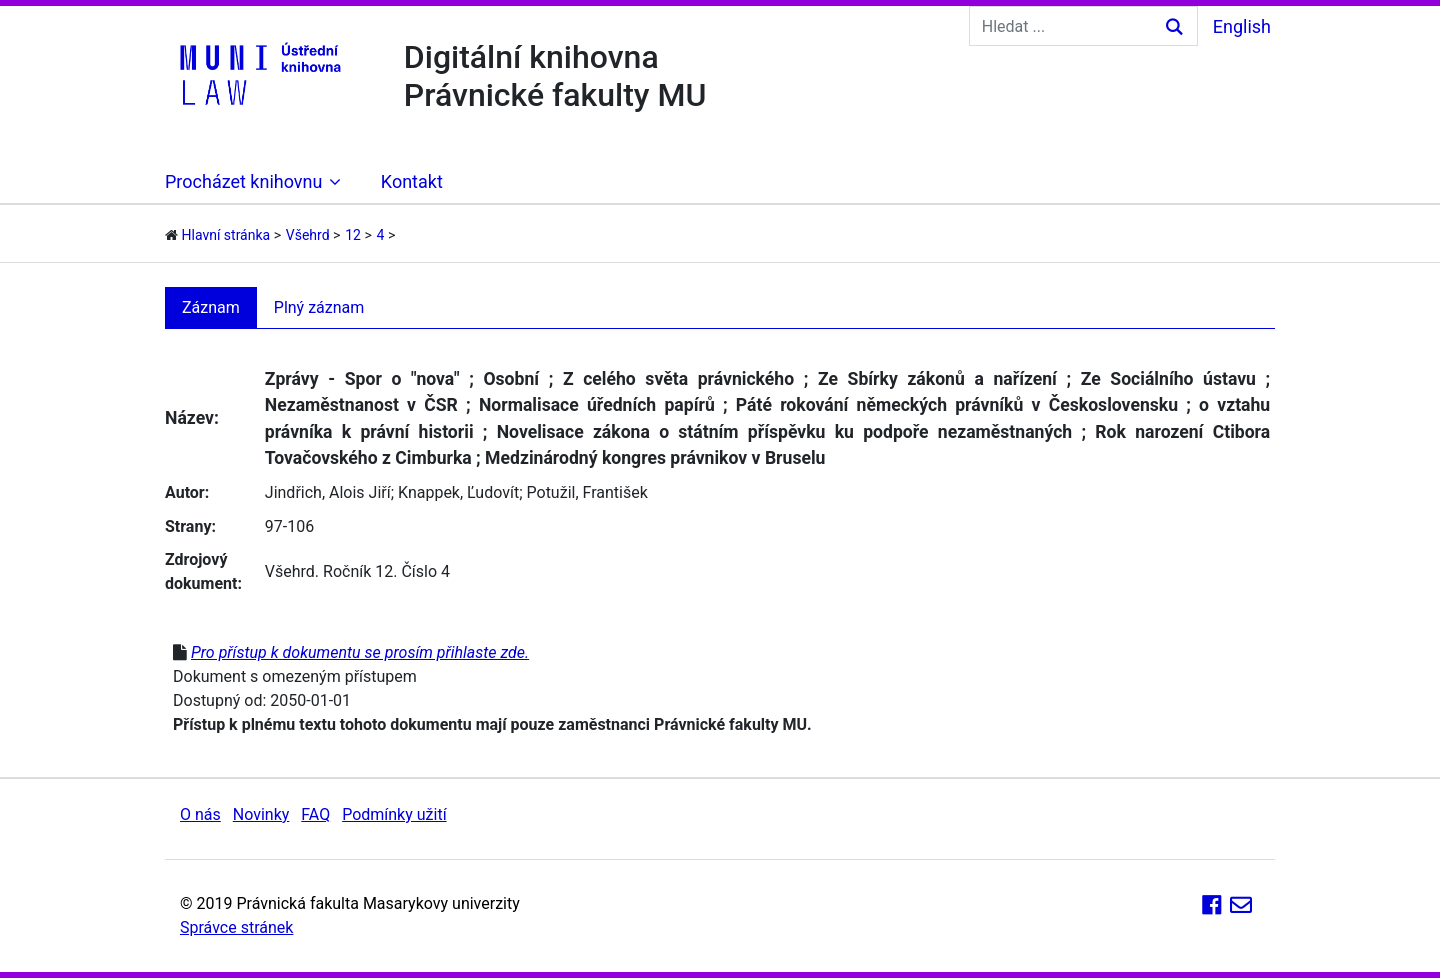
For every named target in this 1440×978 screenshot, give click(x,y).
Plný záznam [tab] (319, 307)
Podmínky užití (394, 814)
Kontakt (412, 181)
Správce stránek (236, 927)
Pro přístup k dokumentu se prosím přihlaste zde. (360, 652)
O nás (200, 814)
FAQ (315, 814)
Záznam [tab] (211, 307)
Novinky (261, 814)
